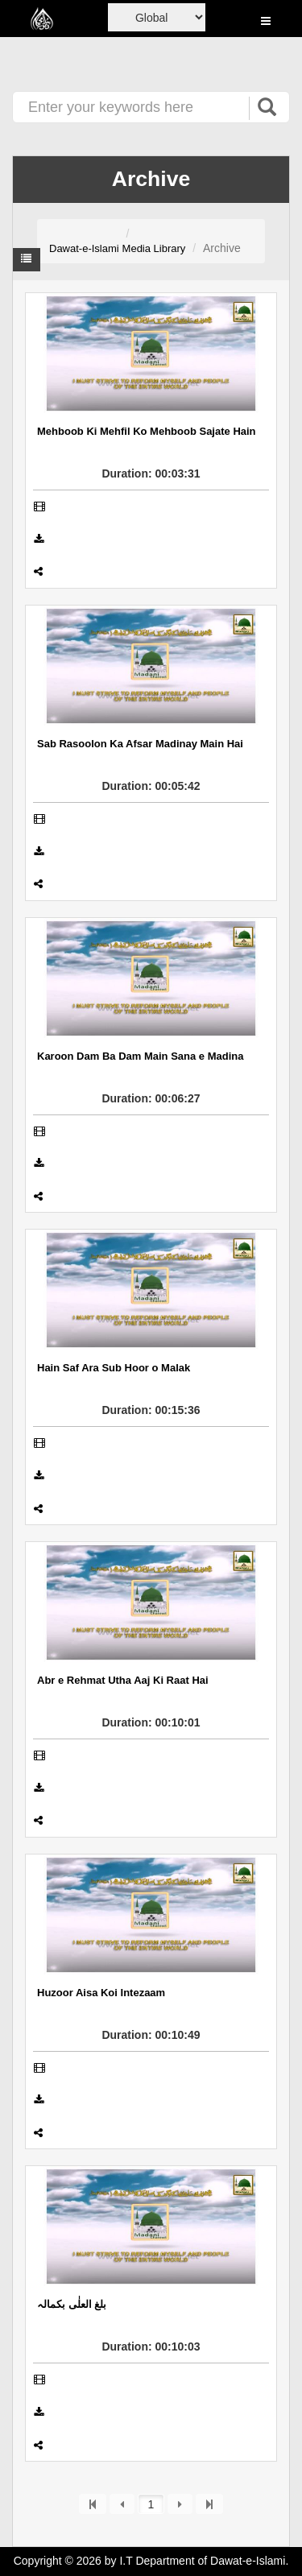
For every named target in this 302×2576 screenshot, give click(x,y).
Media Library (154, 248)
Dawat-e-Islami (84, 248)
